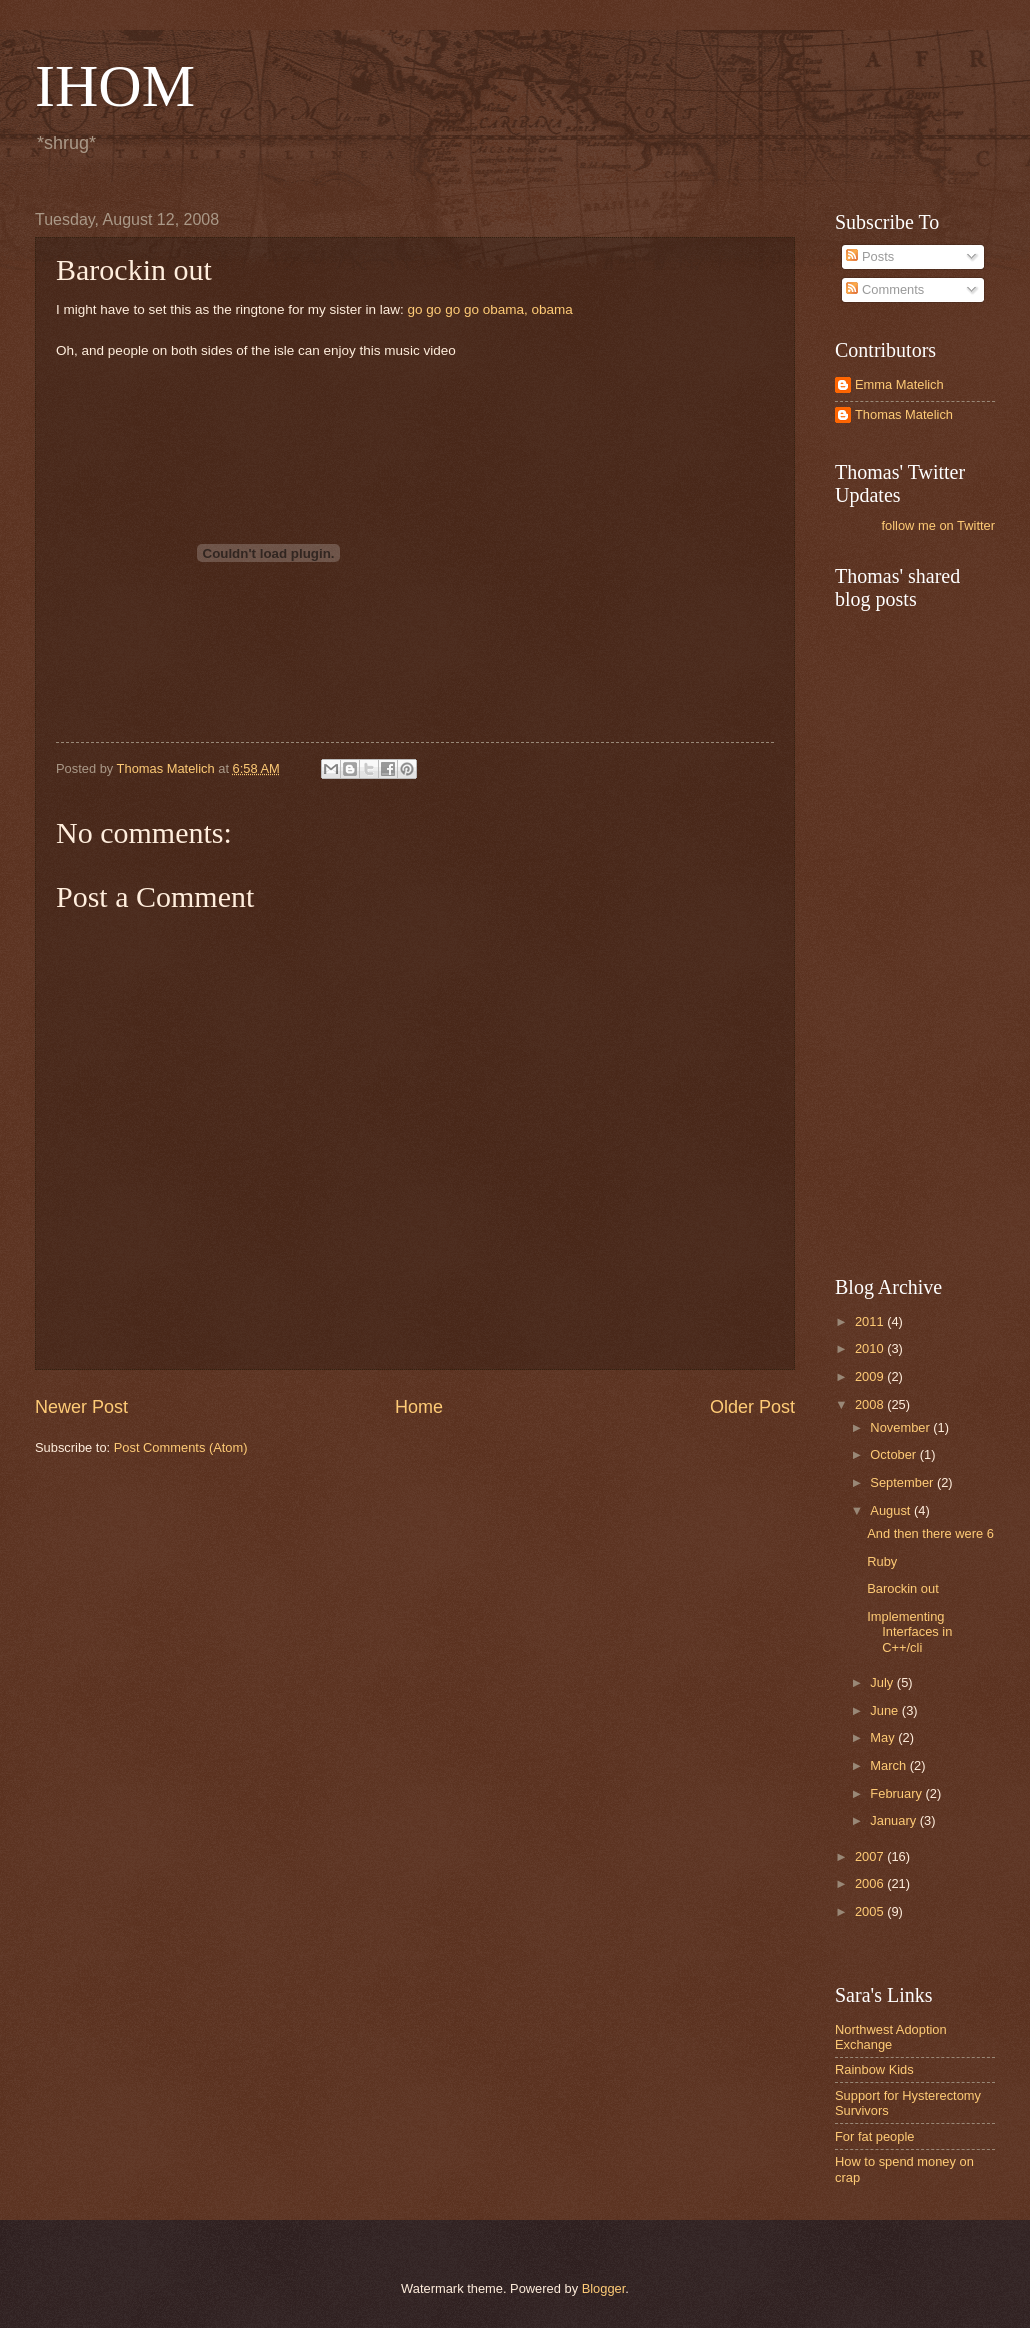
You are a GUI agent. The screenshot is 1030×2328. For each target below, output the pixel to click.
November (901, 1427)
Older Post (752, 1407)
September (903, 1482)
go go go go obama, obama (490, 309)
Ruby (882, 1561)
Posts (870, 256)
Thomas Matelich (904, 414)
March (889, 1765)
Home (419, 1407)
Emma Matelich (899, 384)
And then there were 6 (930, 1533)
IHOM (115, 86)
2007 (871, 1856)
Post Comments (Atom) (181, 1447)
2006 (871, 1883)
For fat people (874, 2136)
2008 (871, 1404)
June (886, 1710)
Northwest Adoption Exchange (891, 2037)
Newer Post (81, 1407)
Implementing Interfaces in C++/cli (909, 1632)
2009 (871, 1376)
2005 (871, 1911)
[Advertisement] (931, 941)
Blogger (604, 2288)
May (884, 1737)
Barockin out (903, 1588)
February (897, 1793)
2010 (871, 1348)
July (883, 1682)
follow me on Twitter (938, 525)
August (892, 1510)
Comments (885, 289)
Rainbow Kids (874, 2069)
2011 (871, 1321)
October (894, 1454)
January (894, 1820)
